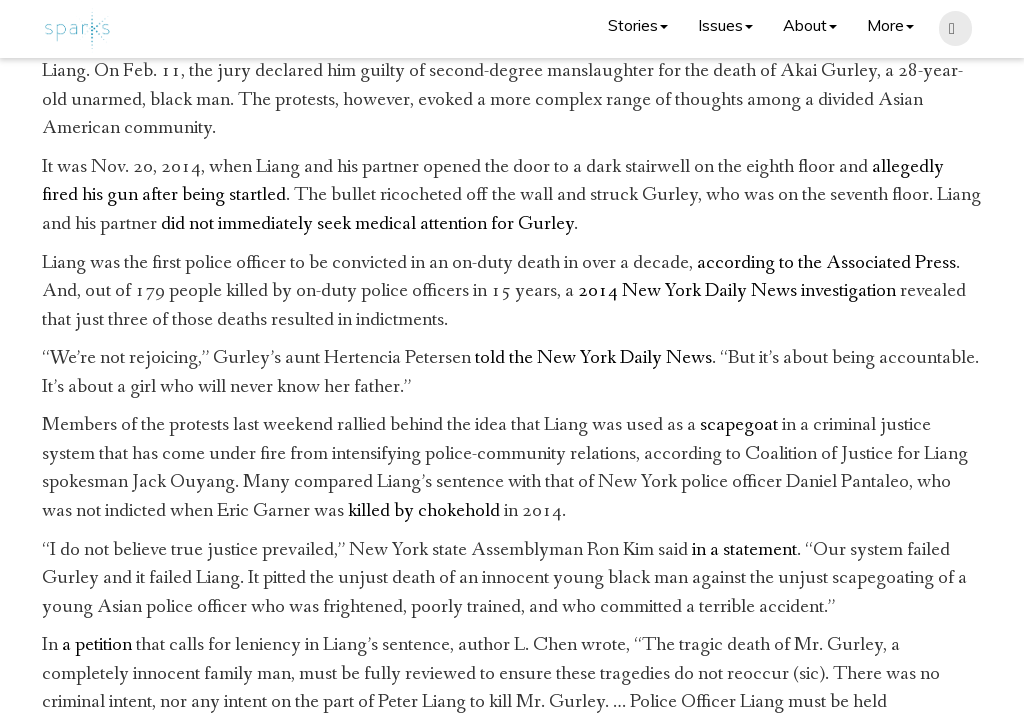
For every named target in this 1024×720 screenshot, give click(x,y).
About (810, 25)
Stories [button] (638, 25)
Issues (725, 25)
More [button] (890, 25)
